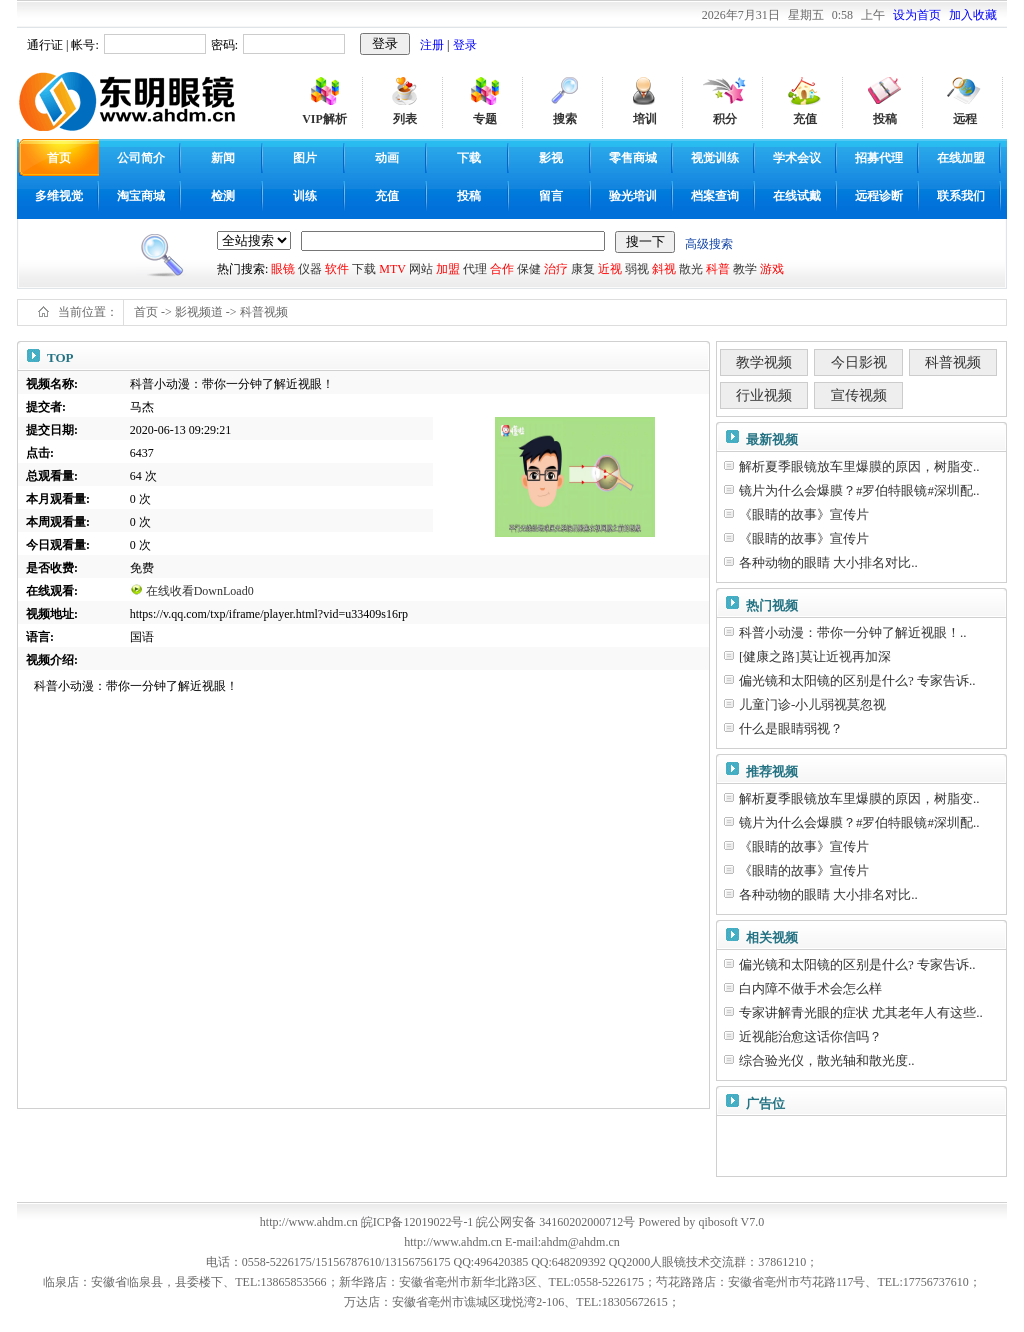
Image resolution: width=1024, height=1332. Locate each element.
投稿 (885, 119)
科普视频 (264, 312)
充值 (805, 119)
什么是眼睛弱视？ (791, 728)
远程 (965, 119)
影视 (551, 158)
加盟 (448, 269)
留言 (551, 196)
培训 (645, 119)
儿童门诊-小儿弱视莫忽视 (812, 704)
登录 (465, 45)
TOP (60, 357)
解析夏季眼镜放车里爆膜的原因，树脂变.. (859, 466)
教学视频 (764, 362)
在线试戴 (797, 196)
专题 (485, 119)
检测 (223, 196)
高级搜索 (709, 244)
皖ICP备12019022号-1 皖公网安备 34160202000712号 (498, 1222)
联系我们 (961, 196)
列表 (405, 119)
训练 (305, 196)
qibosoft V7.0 (731, 1222)
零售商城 (633, 158)
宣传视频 (859, 395)
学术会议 (797, 158)
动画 (387, 158)
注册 (432, 45)
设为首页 (917, 15)
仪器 (310, 269)
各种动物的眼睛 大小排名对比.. (828, 562)
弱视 (637, 269)
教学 (745, 269)
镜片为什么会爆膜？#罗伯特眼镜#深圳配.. (859, 490)
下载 (469, 158)
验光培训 (633, 196)
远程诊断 (879, 196)
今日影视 (859, 362)
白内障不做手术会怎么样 (810, 988)
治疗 (556, 269)
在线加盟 (961, 158)
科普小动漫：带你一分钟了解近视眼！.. (853, 632)
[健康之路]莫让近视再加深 (815, 656)
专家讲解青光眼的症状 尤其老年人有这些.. (861, 1012)
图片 (305, 158)
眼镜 (283, 269)
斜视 (664, 269)
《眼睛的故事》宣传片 (804, 514)
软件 (337, 269)
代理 (475, 269)
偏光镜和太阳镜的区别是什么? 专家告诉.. (857, 680)
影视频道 (199, 312)
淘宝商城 (141, 196)
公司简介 (141, 158)
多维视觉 (59, 196)
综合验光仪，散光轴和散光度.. (827, 1060)
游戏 (772, 269)
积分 (725, 119)
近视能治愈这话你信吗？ (810, 1036)
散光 (691, 269)
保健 (529, 269)
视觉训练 (715, 158)
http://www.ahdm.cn (453, 1242)
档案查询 (715, 196)
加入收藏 (973, 15)
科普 (718, 269)
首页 (146, 312)
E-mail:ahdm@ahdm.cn (562, 1242)
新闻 (223, 158)
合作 (502, 269)
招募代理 (879, 158)
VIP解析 (324, 119)
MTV (392, 269)
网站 (421, 269)
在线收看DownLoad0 (200, 591)
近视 (610, 269)
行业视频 (764, 395)
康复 (583, 269)
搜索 (565, 119)
